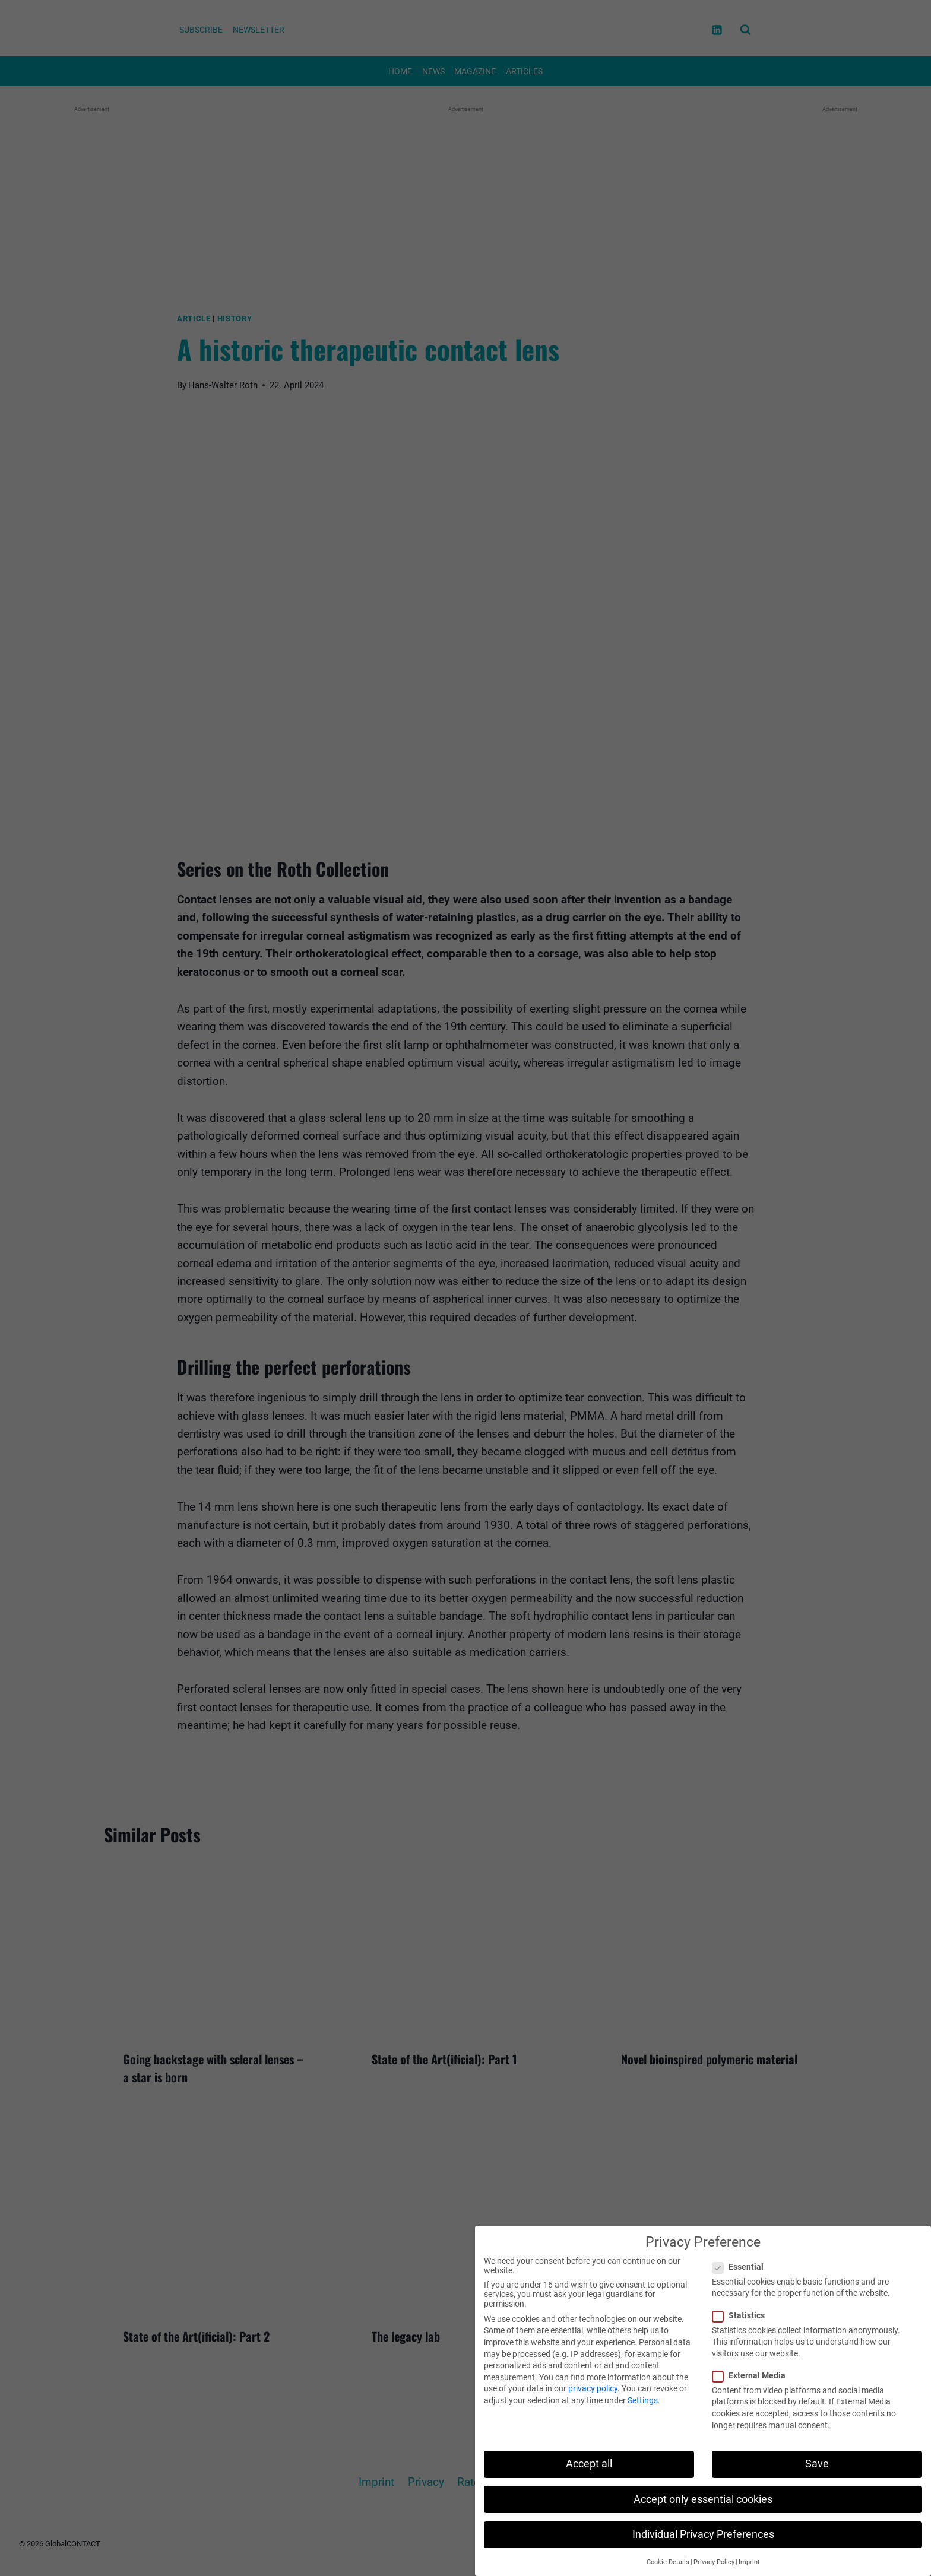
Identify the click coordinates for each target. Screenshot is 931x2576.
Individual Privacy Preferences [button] (703, 2534)
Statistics (742, 2315)
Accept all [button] (589, 2464)
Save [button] (817, 2464)
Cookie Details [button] (668, 2562)
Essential (741, 2267)
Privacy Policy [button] (714, 2562)
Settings (643, 2400)
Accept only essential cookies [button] (703, 2499)
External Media (752, 2375)
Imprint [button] (749, 2562)
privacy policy (593, 2388)
